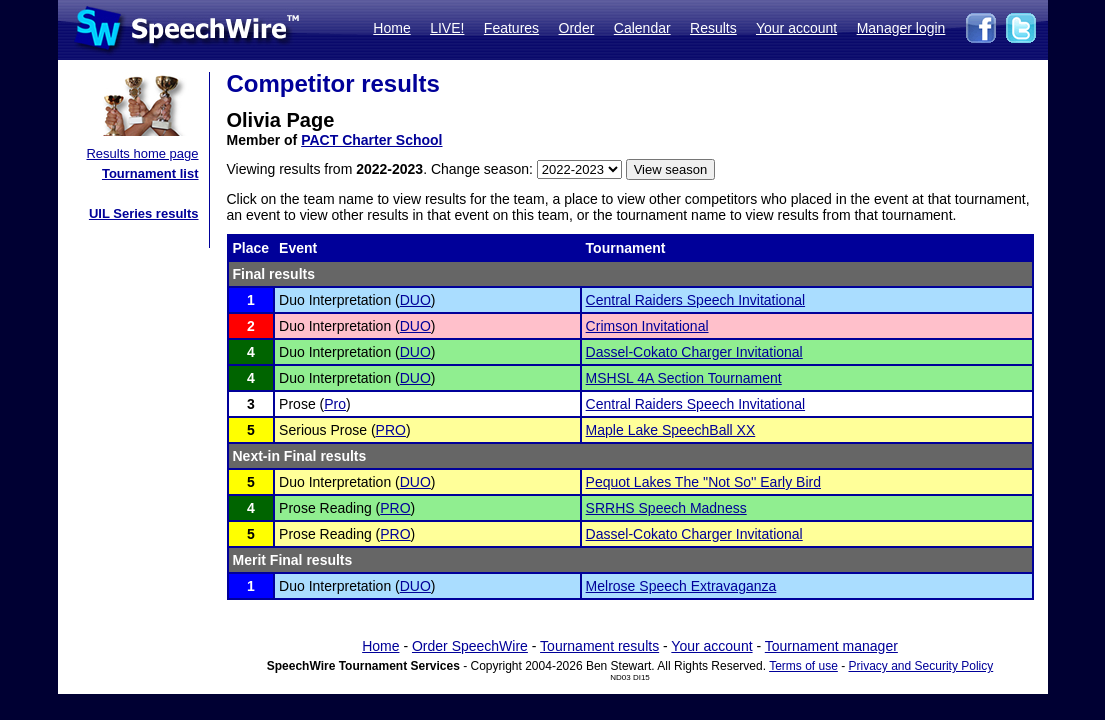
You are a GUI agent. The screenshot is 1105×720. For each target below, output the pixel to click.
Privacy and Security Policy (921, 666)
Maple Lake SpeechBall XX (671, 430)
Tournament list (150, 173)
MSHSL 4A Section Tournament (684, 378)
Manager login (901, 28)
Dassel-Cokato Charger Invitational (694, 352)
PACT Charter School (371, 140)
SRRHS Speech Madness (666, 508)
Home (391, 28)
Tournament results (599, 646)
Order (577, 28)
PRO (391, 430)
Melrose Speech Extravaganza (681, 586)
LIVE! (447, 28)
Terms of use (803, 666)
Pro (335, 404)
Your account (796, 28)
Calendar (642, 28)
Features (511, 28)
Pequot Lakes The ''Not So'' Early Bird (703, 482)
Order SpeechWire (470, 646)
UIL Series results (144, 213)
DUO (415, 300)
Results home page (142, 153)
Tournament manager (831, 646)
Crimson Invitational (647, 326)
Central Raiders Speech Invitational (695, 300)
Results (713, 28)
